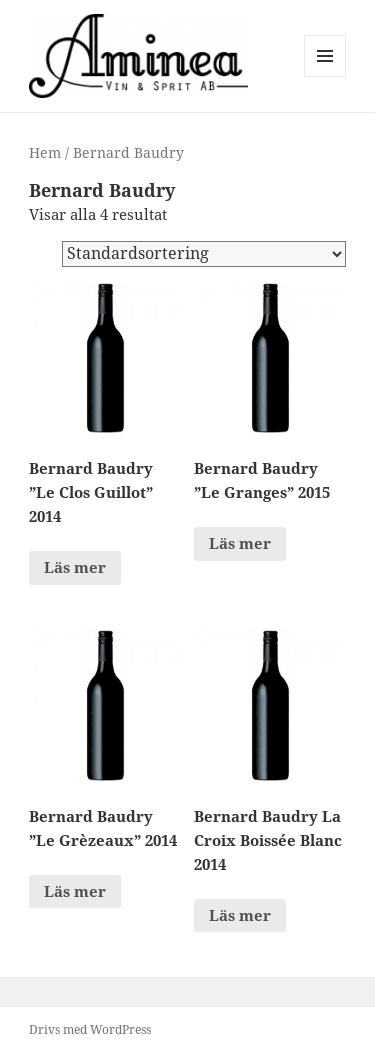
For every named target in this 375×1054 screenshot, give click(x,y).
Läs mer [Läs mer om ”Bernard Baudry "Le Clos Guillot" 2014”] (75, 567)
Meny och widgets (325, 76)
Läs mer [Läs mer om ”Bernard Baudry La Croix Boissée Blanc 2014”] (240, 915)
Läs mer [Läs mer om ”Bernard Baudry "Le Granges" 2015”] (240, 543)
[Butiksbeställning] (204, 254)
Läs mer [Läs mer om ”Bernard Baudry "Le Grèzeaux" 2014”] (75, 891)
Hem (45, 152)
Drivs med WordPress (90, 1029)
